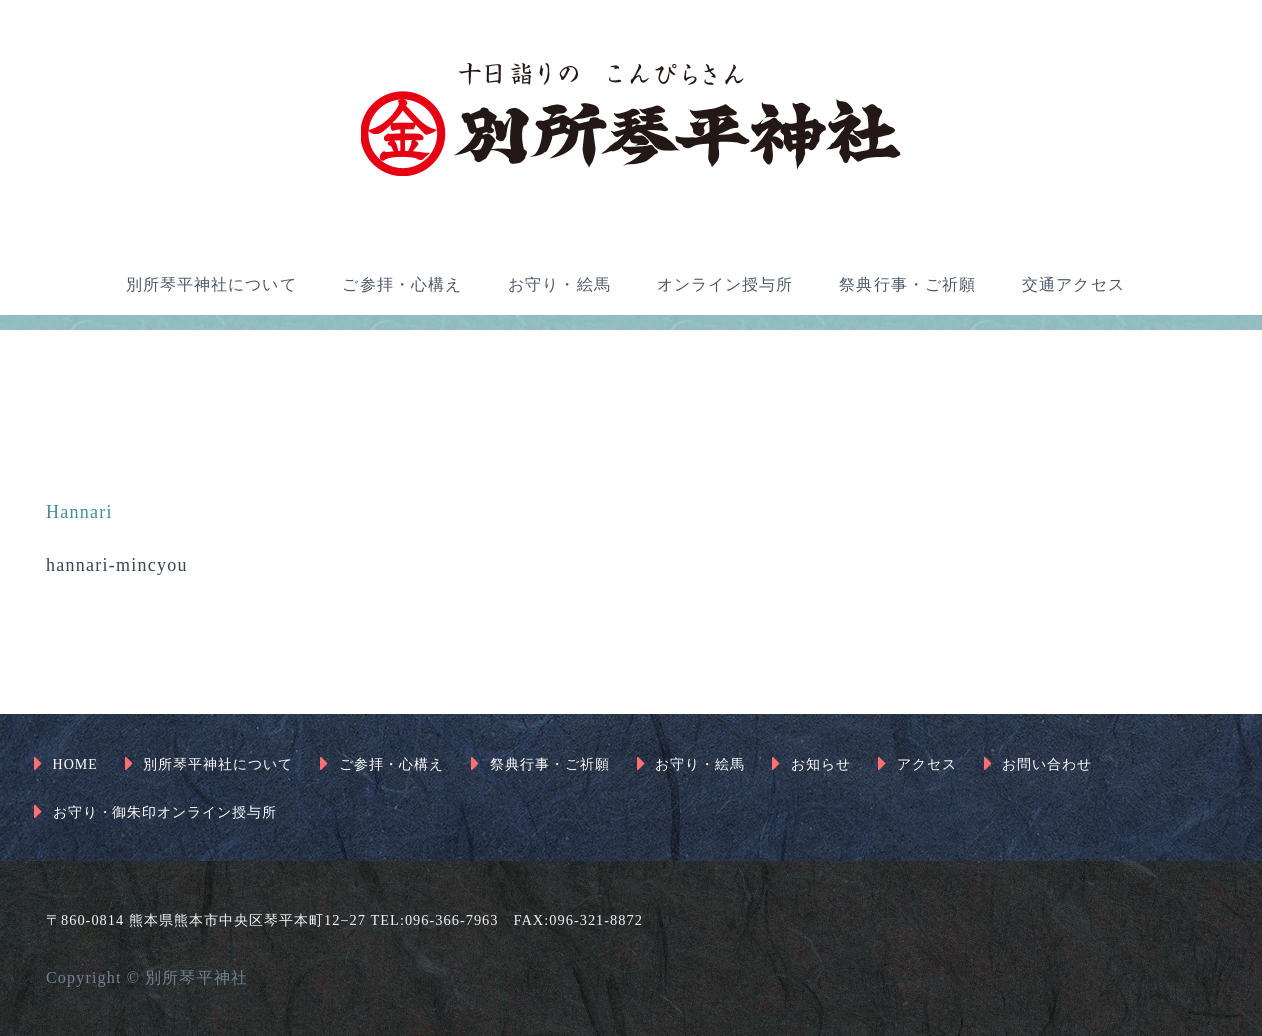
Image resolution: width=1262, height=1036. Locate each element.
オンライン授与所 (725, 284)
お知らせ (821, 764)
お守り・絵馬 (559, 284)
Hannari (79, 512)
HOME (75, 764)
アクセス (927, 764)
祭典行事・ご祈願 (907, 284)
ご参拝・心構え (402, 284)
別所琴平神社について (211, 284)
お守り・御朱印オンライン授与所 (165, 812)
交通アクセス (1073, 284)
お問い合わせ (1047, 764)
